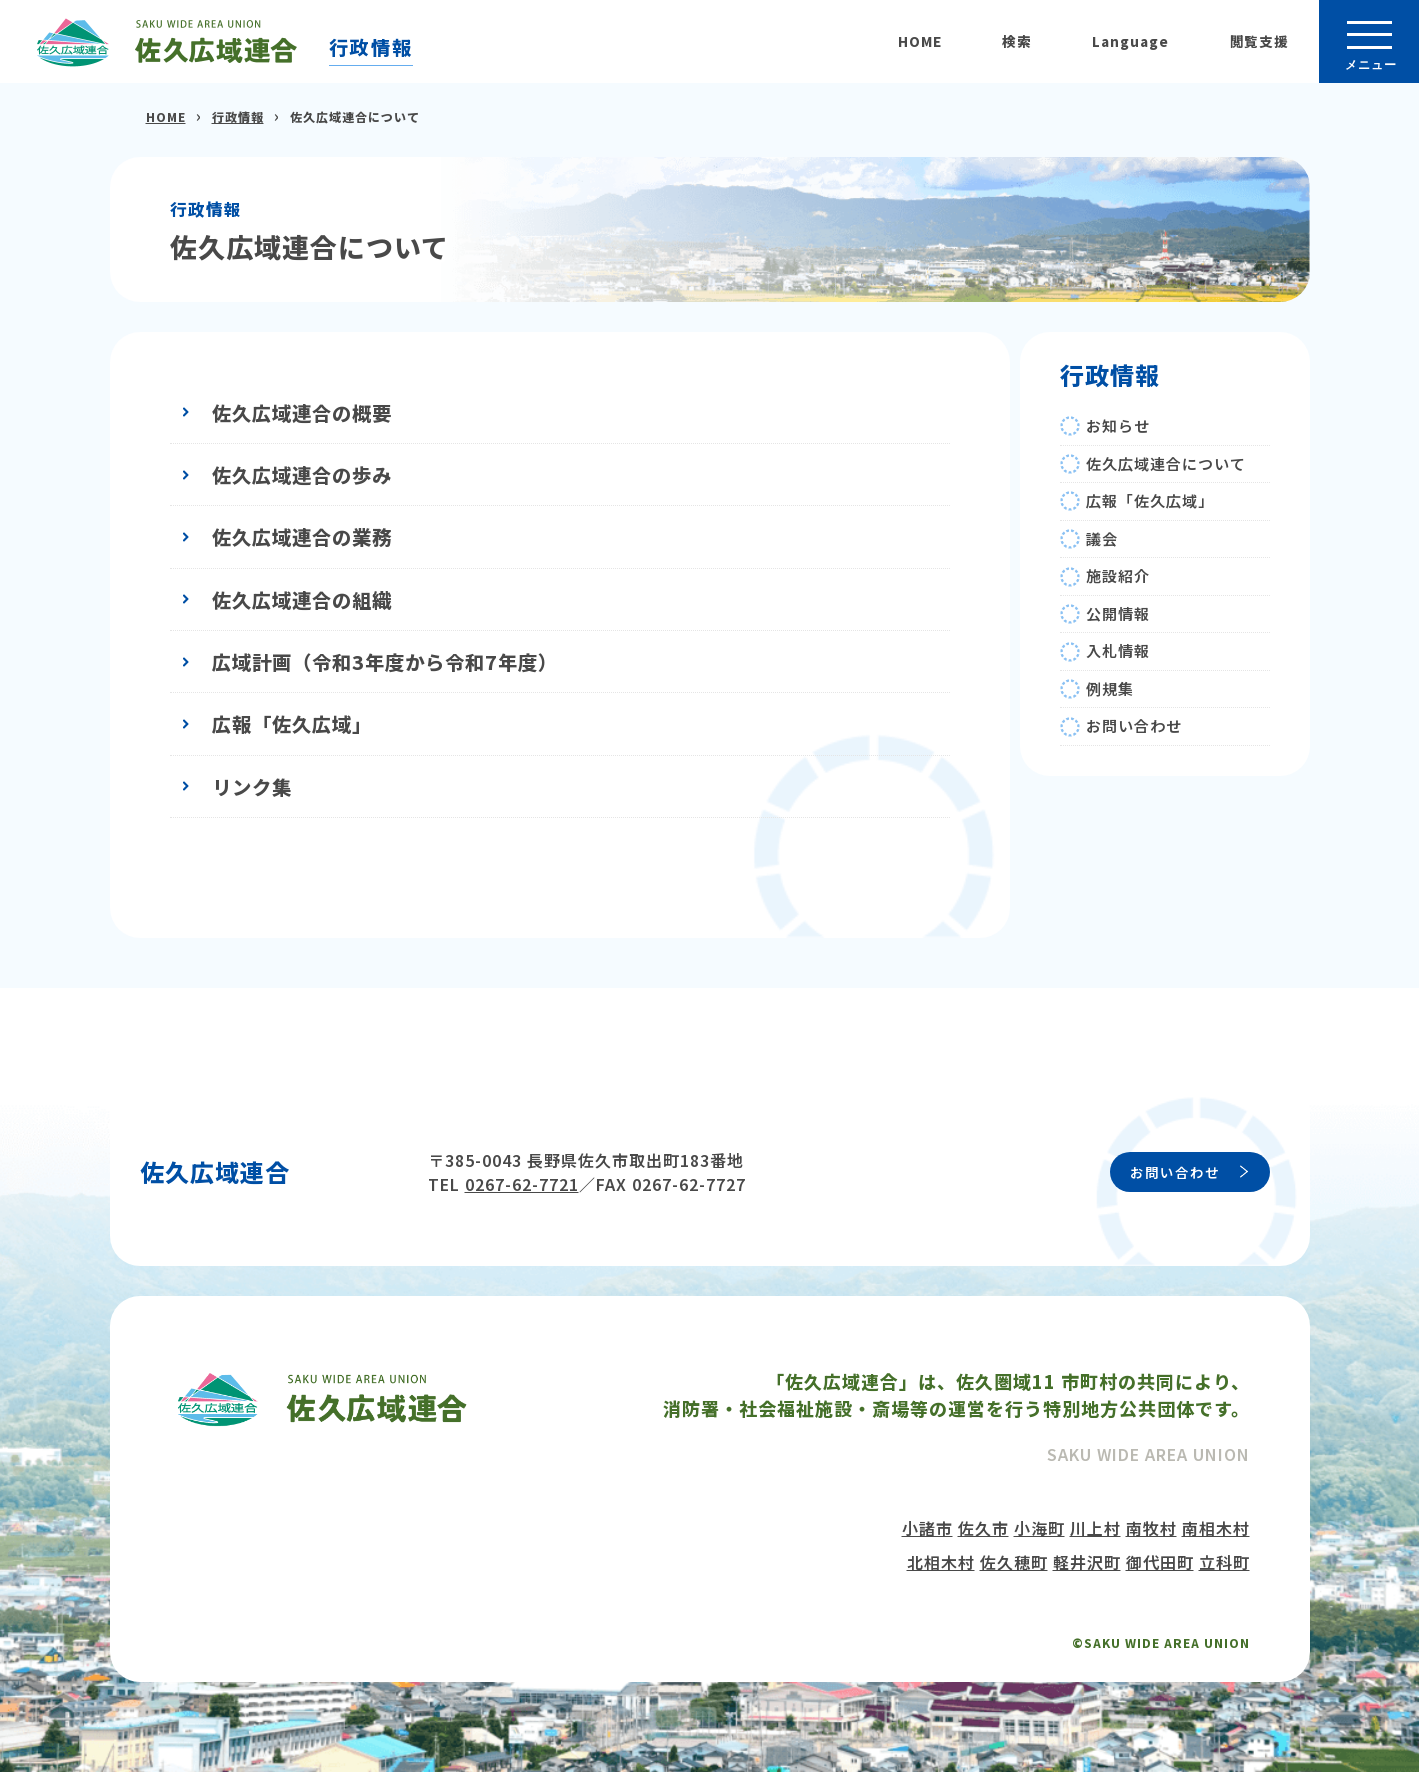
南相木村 (1216, 1528)
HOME (920, 41)
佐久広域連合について (1166, 463)
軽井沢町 (1087, 1562)
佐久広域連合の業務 (302, 536)
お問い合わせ (1134, 725)
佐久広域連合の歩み (302, 474)
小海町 (1039, 1528)
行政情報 (371, 47)
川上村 (1095, 1528)
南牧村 (1151, 1528)
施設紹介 (1118, 575)
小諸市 (927, 1528)
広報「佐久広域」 (292, 723)
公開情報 (1118, 613)
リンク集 (252, 786)
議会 (1102, 538)
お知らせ (1118, 425)
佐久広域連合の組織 (302, 599)
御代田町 (1160, 1562)
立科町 (1224, 1562)
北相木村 (941, 1562)
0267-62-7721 (522, 1184)
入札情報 (1118, 650)
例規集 (1110, 688)
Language (1130, 41)
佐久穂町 (1014, 1562)
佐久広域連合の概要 (302, 412)
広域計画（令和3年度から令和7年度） (385, 661)
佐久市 (983, 1528)
